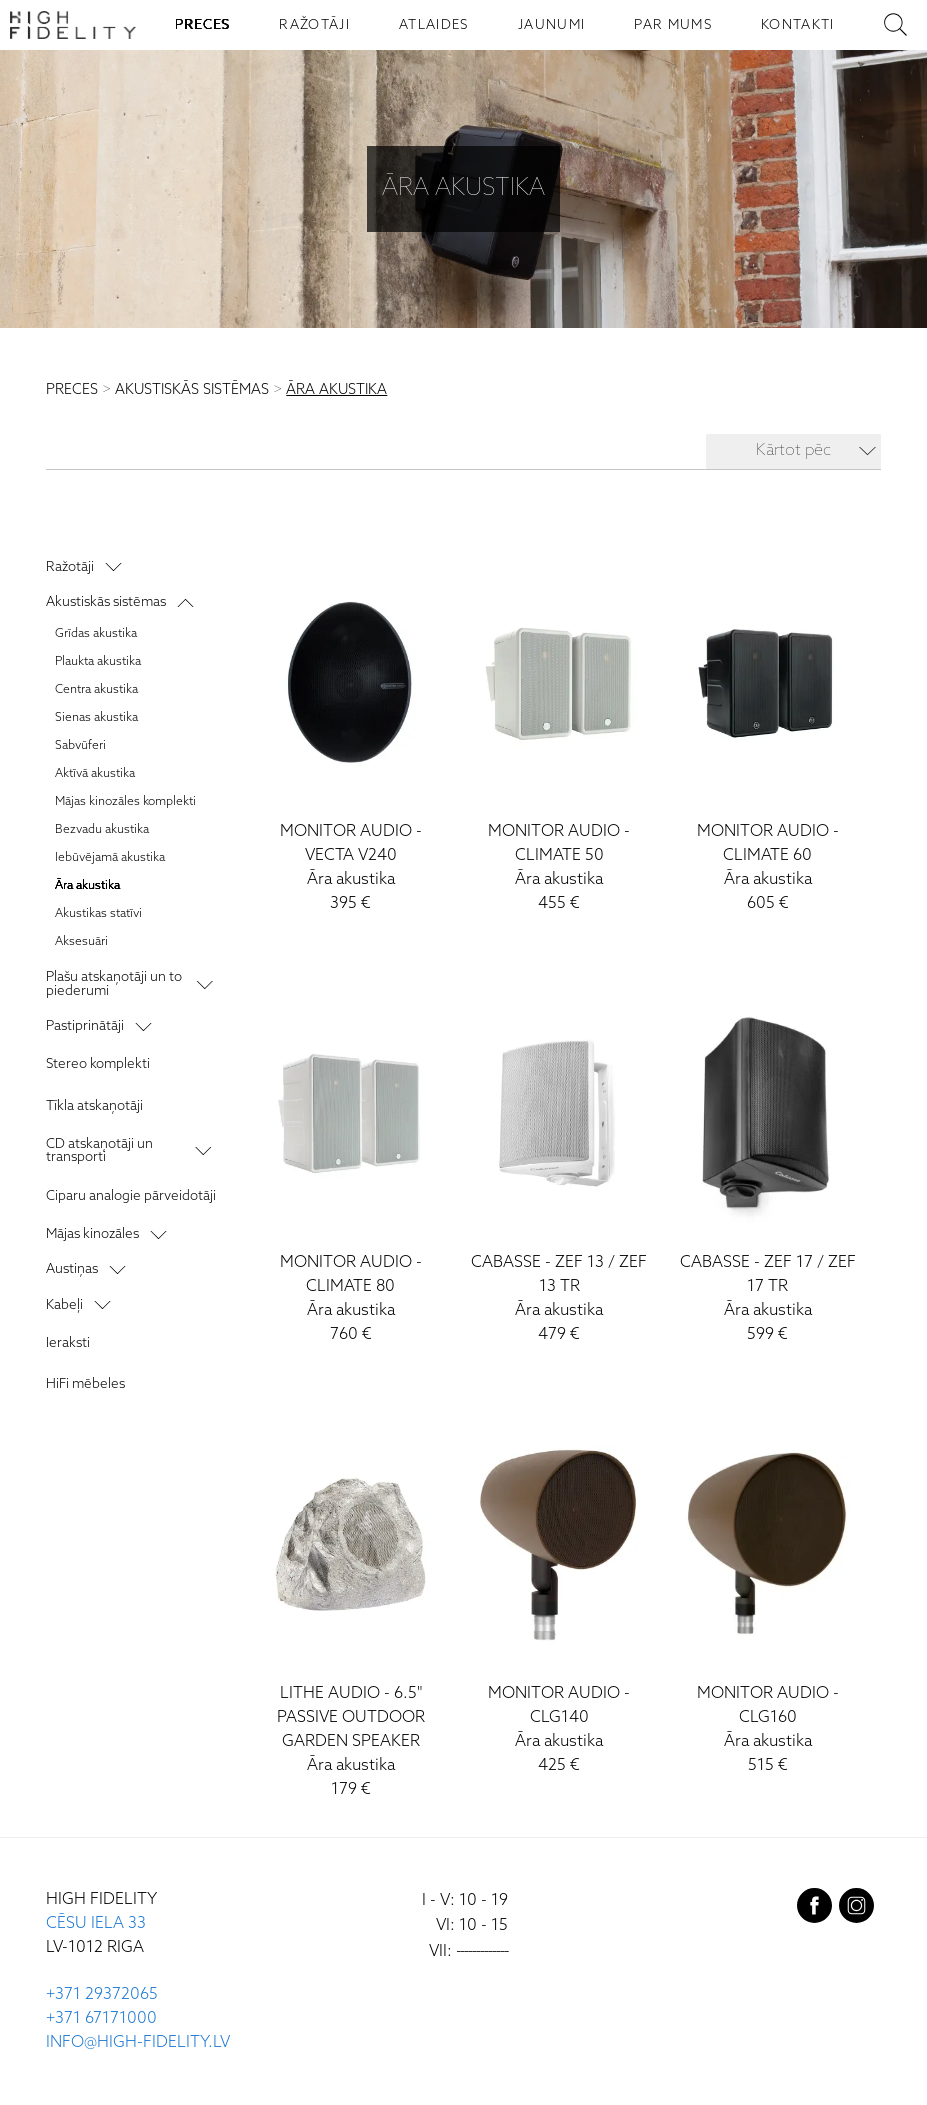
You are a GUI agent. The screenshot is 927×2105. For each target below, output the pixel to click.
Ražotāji (70, 567)
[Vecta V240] (351, 735)
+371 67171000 (101, 2018)
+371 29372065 (102, 1994)
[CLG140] (560, 1597)
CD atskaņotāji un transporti (99, 1150)
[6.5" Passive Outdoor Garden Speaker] (351, 1609)
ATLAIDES (434, 25)
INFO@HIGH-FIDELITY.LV (138, 2042)
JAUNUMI (551, 25)
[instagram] (856, 1910)
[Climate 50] (560, 735)
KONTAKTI (798, 25)
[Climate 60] (768, 735)
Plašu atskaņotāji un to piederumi (114, 983)
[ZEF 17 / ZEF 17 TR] (768, 1166)
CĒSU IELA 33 (96, 1923)
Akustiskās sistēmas (106, 602)
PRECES (202, 25)
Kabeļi (64, 1305)
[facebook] (814, 1910)
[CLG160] (768, 1597)
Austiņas (72, 1269)
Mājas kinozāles (92, 1234)
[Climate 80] (351, 1166)
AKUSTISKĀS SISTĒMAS (192, 390)
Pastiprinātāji (85, 1026)
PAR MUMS (673, 25)
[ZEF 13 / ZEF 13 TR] (560, 1166)
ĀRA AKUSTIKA (336, 390)
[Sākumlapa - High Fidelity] (73, 25)
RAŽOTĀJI (314, 25)
